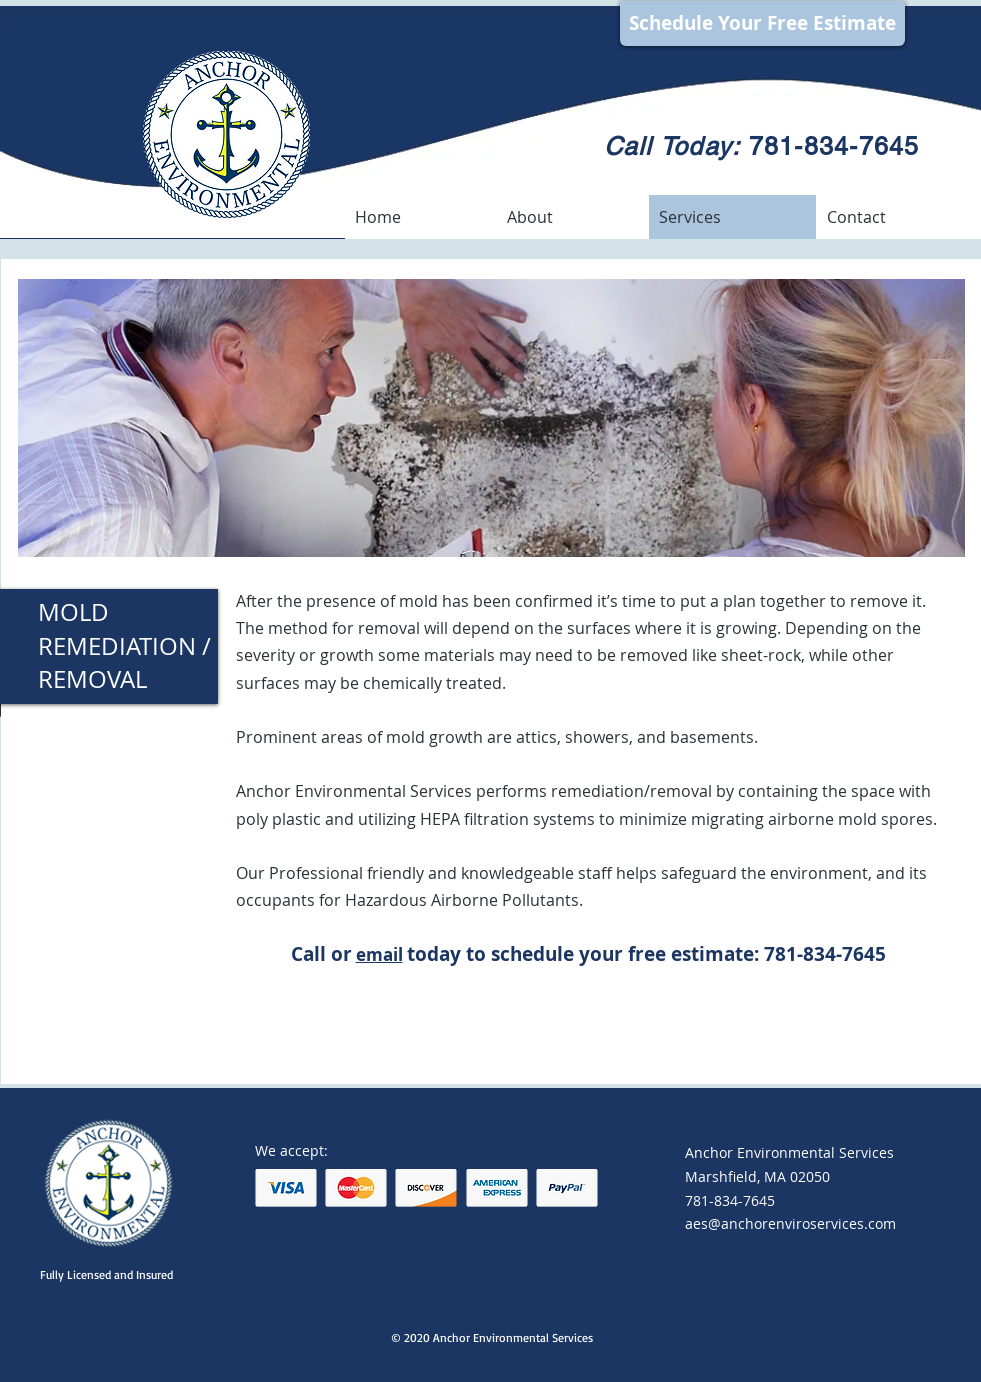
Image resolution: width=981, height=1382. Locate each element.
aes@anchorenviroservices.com (790, 1223)
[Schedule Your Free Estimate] (762, 23)
